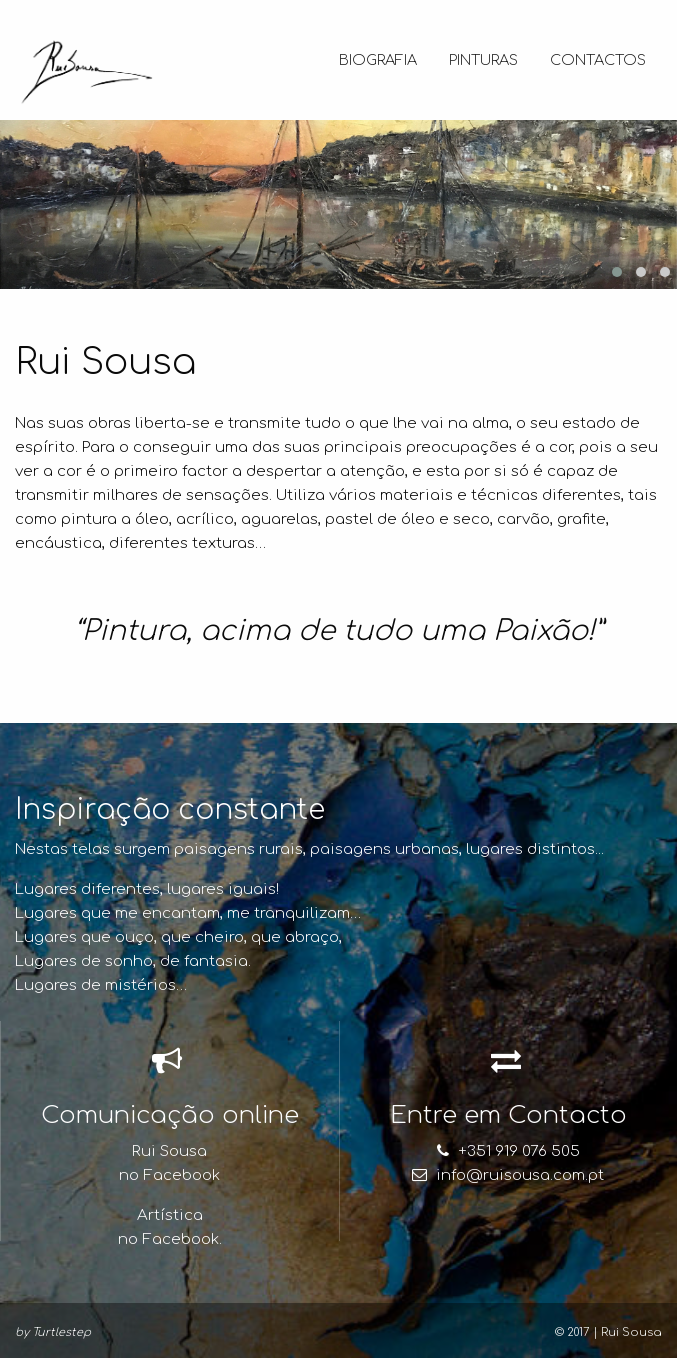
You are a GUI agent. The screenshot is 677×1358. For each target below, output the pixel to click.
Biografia (378, 60)
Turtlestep (61, 1332)
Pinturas (483, 60)
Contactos (598, 60)
